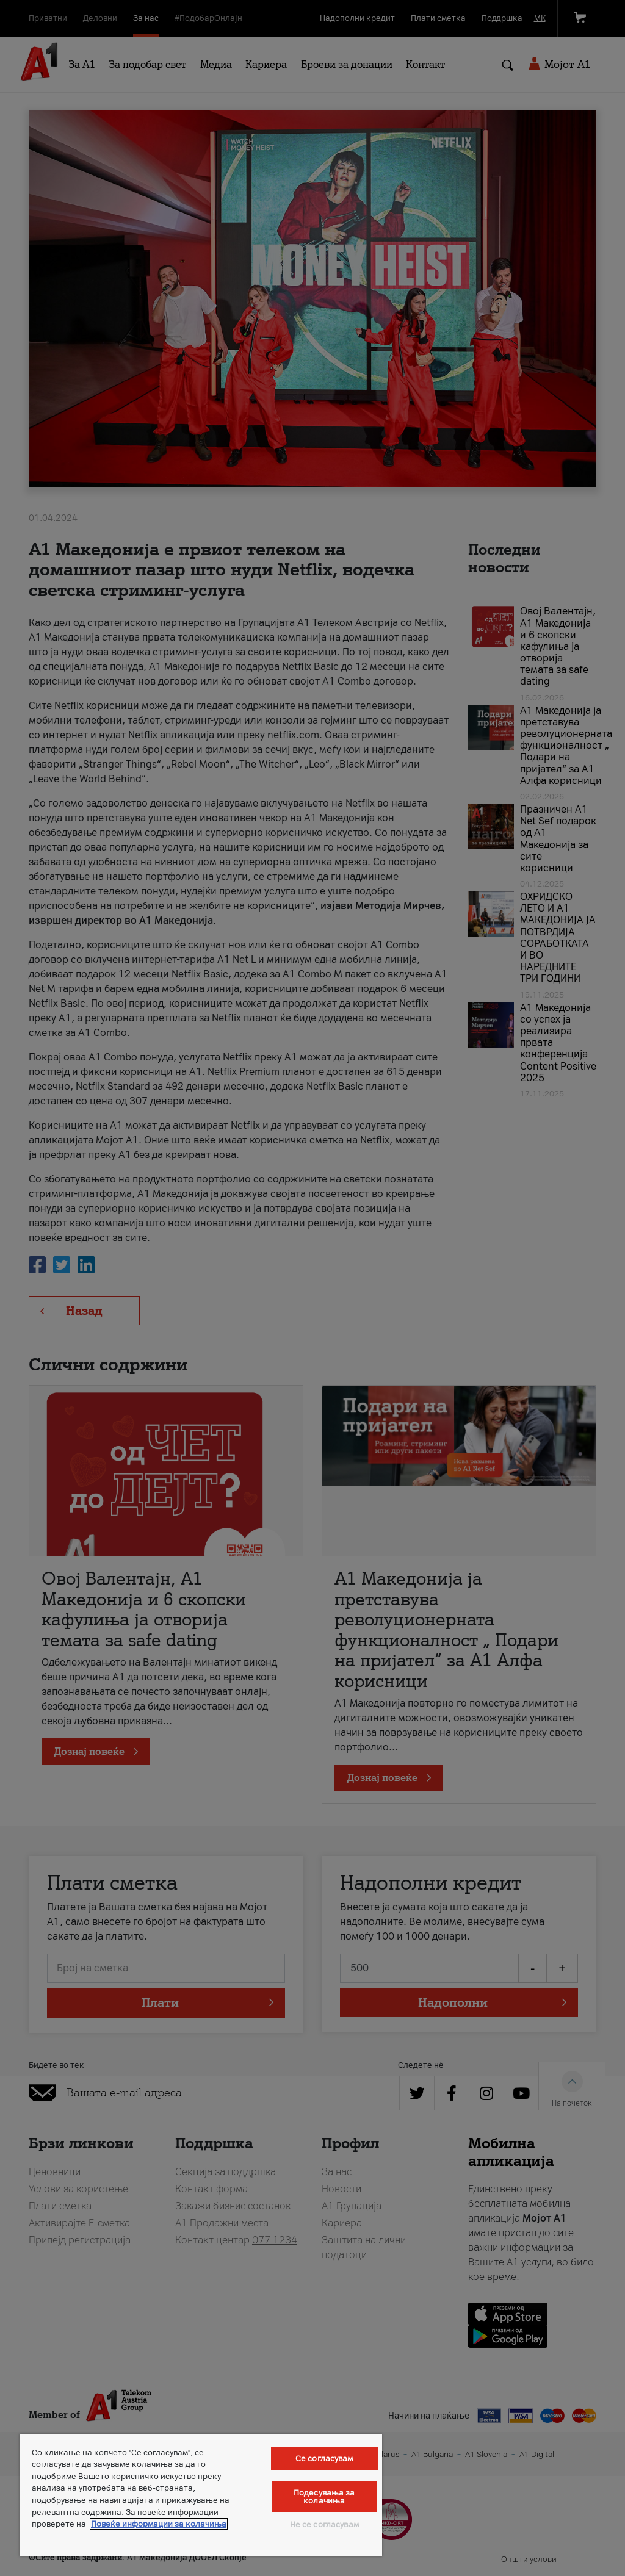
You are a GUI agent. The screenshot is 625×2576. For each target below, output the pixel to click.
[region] (201, 2495)
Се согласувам (324, 2458)
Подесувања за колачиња (324, 2496)
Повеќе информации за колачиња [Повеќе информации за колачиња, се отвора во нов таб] (158, 2523)
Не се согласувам (324, 2524)
